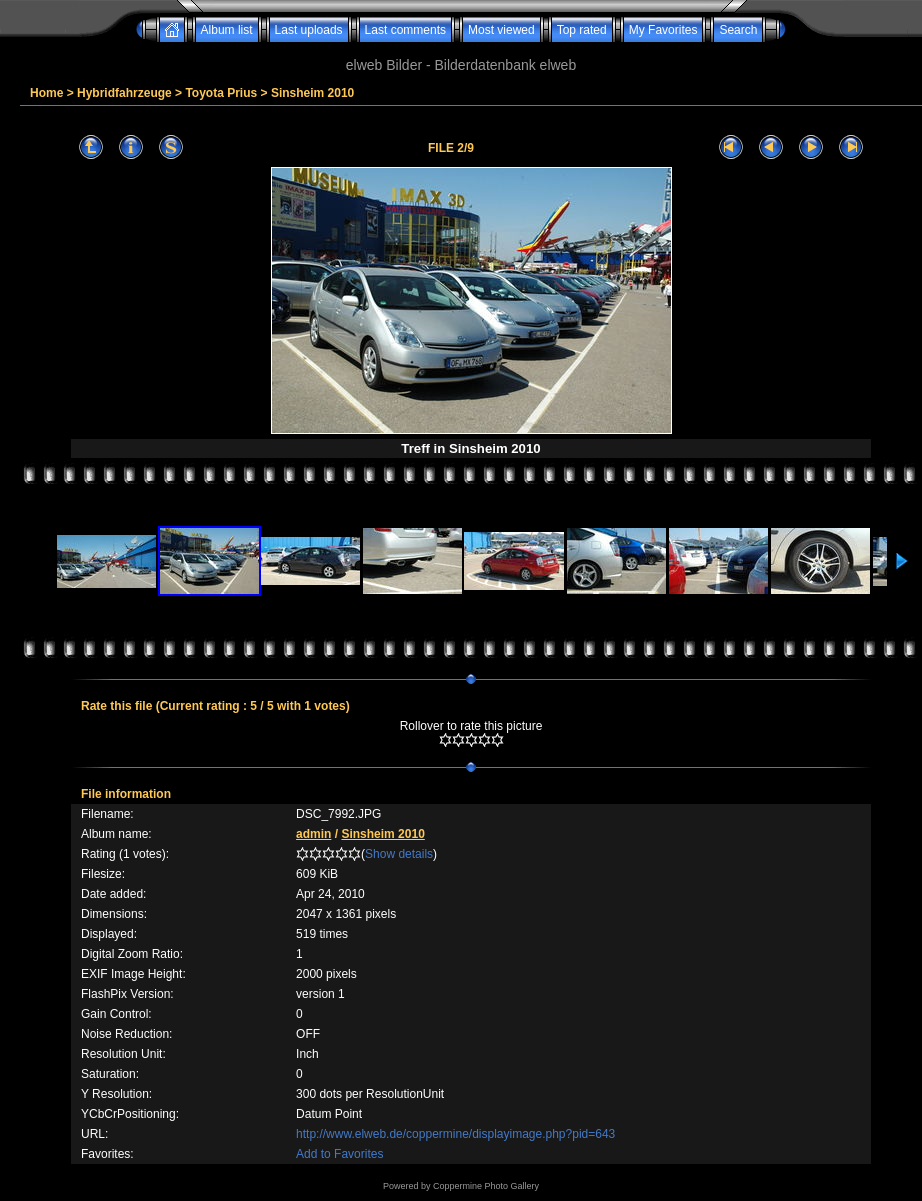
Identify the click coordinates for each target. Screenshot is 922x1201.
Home (46, 93)
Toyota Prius (221, 93)
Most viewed (501, 30)
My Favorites (663, 30)
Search (738, 30)
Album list (227, 30)
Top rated (582, 30)
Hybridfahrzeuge (124, 93)
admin (313, 834)
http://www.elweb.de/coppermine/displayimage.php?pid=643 (455, 1134)
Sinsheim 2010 (312, 93)
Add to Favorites (339, 1154)
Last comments (405, 30)
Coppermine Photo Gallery (486, 1186)
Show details (399, 854)
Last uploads (309, 30)
